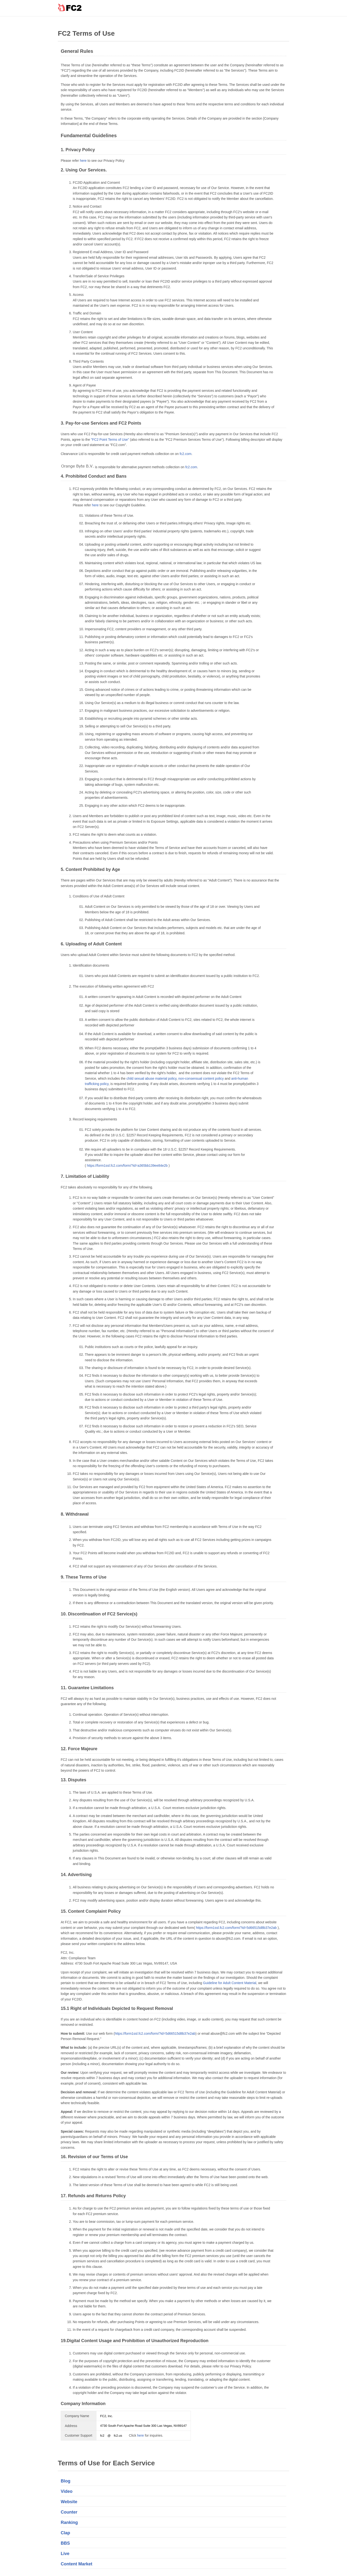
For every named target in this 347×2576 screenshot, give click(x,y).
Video (67, 2491)
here (83, 161)
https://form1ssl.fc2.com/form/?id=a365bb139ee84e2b (127, 1165)
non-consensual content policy (201, 1078)
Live (65, 2553)
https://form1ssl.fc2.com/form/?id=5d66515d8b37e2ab (236, 1928)
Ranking (69, 2522)
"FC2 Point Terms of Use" (110, 439)
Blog (65, 2481)
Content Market (76, 2564)
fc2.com (185, 454)
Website (69, 2501)
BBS (65, 2543)
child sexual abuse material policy (152, 1078)
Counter (69, 2512)
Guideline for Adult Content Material (229, 1983)
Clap (65, 2532)
